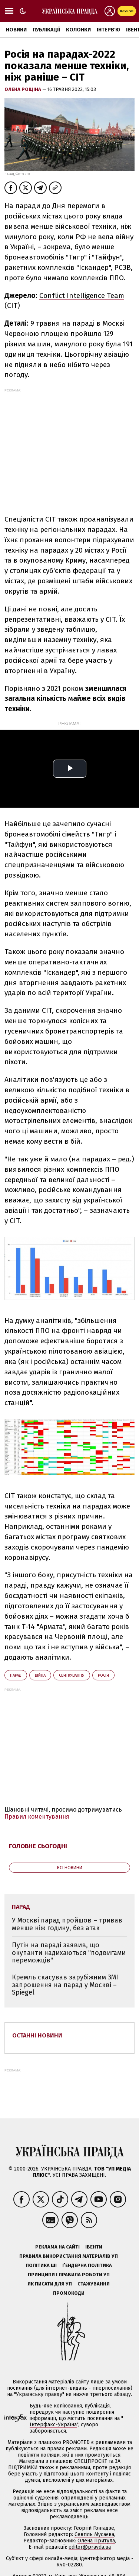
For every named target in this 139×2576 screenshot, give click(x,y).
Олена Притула (96, 2541)
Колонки (78, 30)
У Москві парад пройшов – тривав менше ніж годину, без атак (67, 1924)
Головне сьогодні (38, 1846)
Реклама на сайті (57, 2247)
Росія (103, 1675)
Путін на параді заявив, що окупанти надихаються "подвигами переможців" (69, 1952)
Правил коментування (36, 1816)
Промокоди (69, 2293)
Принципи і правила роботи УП (69, 2274)
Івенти (93, 2247)
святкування (72, 1675)
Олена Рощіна (23, 89)
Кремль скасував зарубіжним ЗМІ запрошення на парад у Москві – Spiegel (65, 1984)
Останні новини (37, 2035)
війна (40, 1675)
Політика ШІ (41, 2265)
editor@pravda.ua (90, 2547)
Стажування (93, 2284)
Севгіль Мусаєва (94, 2534)
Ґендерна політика (87, 2265)
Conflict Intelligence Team (81, 295)
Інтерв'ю (108, 30)
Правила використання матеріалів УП (68, 2256)
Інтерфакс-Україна (53, 2424)
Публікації (46, 30)
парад (15, 1675)
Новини (16, 30)
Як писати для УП (49, 2284)
